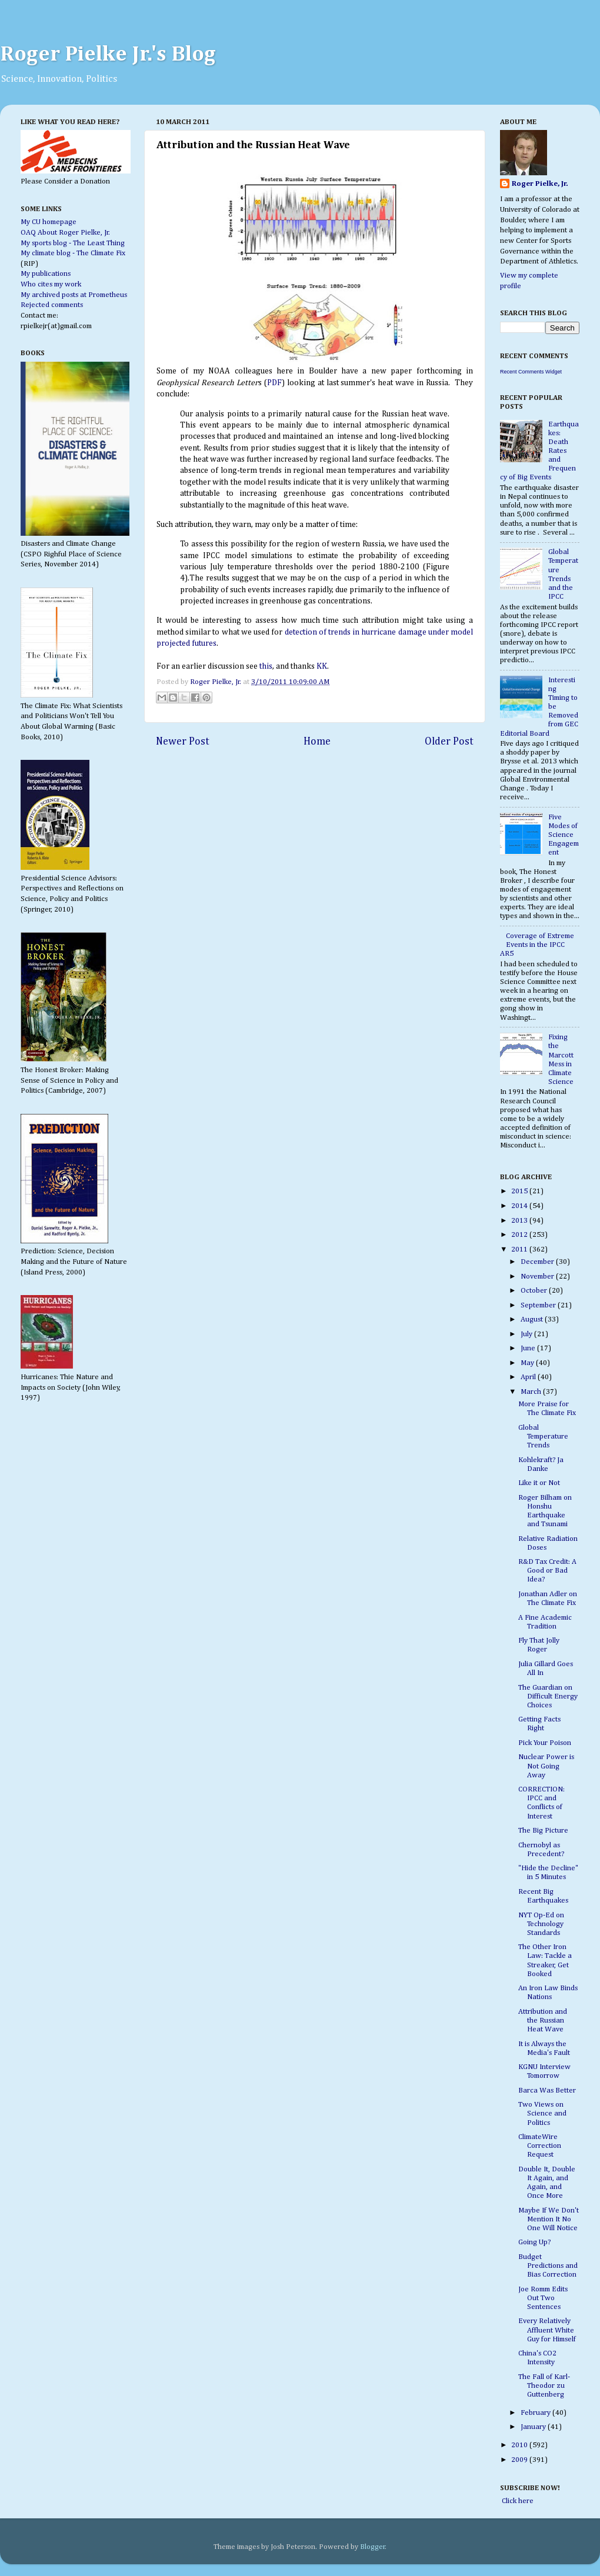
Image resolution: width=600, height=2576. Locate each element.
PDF (274, 383)
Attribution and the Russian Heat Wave (542, 2020)
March (532, 1392)
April (529, 1377)
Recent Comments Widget (531, 372)
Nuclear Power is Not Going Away (546, 1765)
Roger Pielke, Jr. (216, 682)
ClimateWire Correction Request (539, 2145)
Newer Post (182, 741)
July (527, 1334)
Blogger (372, 2547)
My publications (46, 274)
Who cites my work (51, 284)
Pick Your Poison (544, 1743)
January (534, 2427)
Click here (517, 2501)
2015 (520, 1191)
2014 (520, 1206)
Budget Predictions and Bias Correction (548, 2265)
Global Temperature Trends (543, 1436)
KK (321, 666)
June (529, 1348)
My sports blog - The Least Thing (73, 243)
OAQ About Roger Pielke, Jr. (65, 232)
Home (317, 741)
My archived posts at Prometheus (74, 295)
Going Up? (534, 2242)
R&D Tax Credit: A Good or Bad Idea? (547, 1570)
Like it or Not (539, 1483)
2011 (520, 1249)
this (265, 666)
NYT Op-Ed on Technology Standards (541, 1924)
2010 (520, 2445)
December (538, 1262)
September (539, 1305)
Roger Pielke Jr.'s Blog (108, 54)
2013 (520, 1220)
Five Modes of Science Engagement (563, 834)
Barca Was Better (547, 2090)
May (528, 1363)
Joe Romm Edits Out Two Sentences (543, 2298)
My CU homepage (48, 222)
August (533, 1319)
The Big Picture (543, 1830)
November (538, 1276)
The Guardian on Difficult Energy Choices (548, 1696)
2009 (520, 2460)
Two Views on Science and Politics (542, 2113)
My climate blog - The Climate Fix (73, 253)
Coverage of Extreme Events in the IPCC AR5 (537, 944)
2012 (520, 1235)
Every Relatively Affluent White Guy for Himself (547, 2330)
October (535, 1290)
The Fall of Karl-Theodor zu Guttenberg (544, 2385)
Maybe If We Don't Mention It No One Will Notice (548, 2219)
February (536, 2413)
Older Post (449, 741)
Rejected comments (52, 305)
